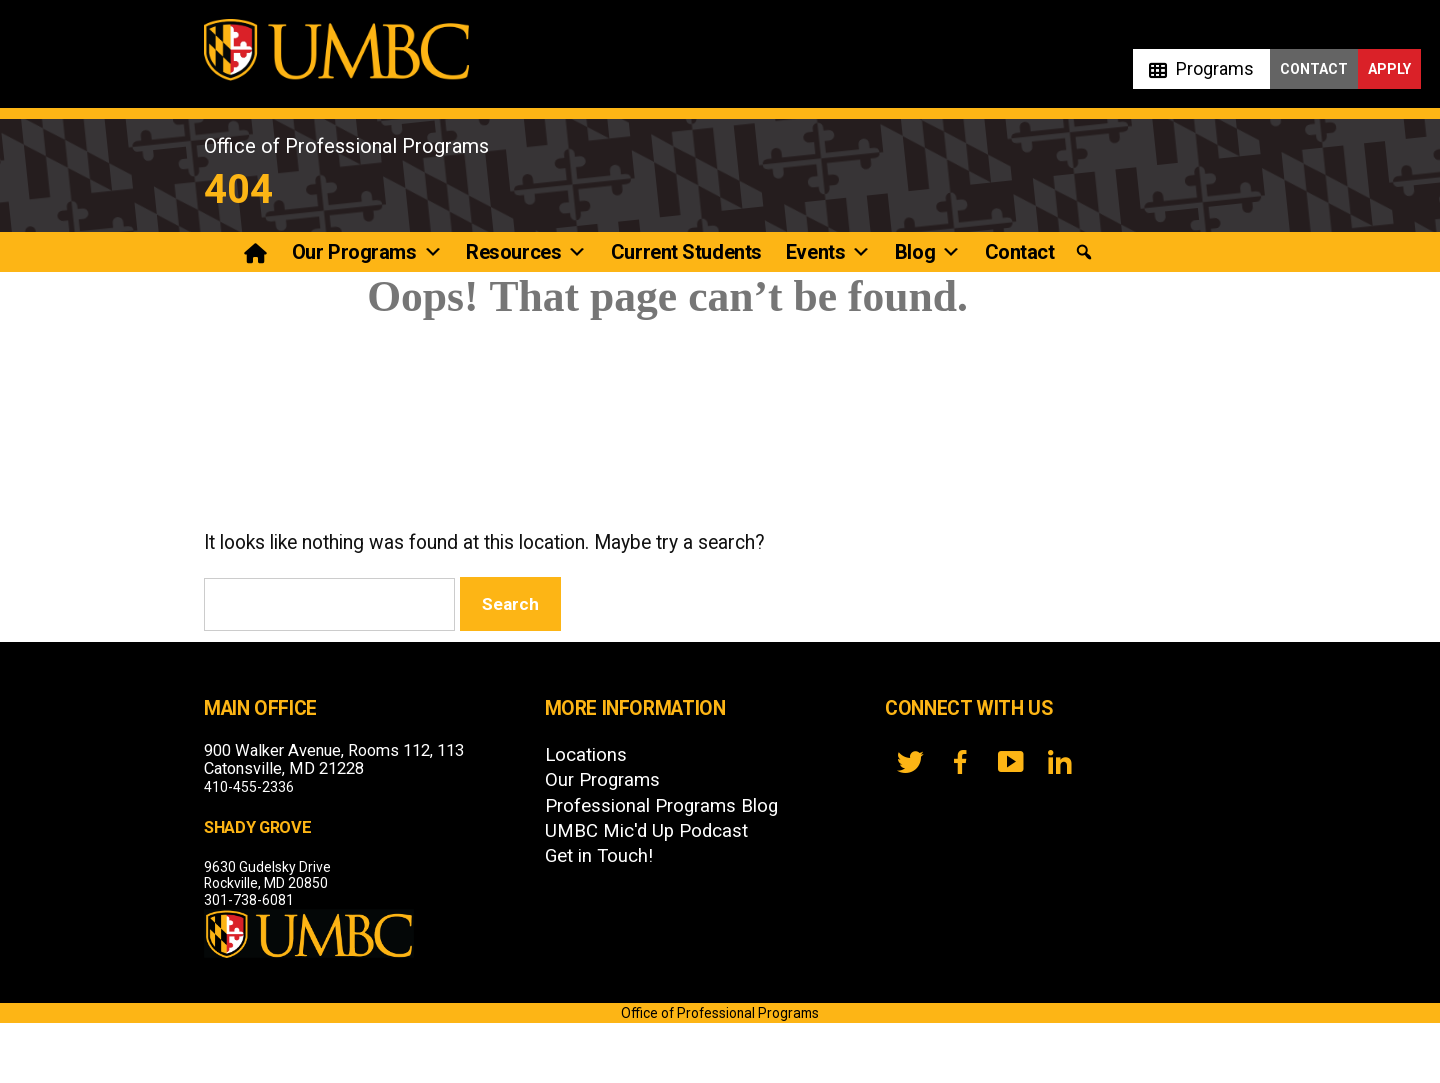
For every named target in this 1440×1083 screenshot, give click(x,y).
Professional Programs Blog (661, 806)
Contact (1314, 69)
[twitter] (910, 762)
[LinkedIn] (1060, 762)
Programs (1215, 68)
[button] (1084, 252)
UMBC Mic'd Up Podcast (646, 831)
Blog (928, 252)
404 (238, 189)
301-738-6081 (249, 900)
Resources (526, 252)
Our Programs (367, 252)
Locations (586, 755)
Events (828, 252)
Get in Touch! (599, 856)
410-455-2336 (249, 787)
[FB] (960, 762)
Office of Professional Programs (346, 146)
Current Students (686, 252)
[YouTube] (1010, 762)
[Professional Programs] (257, 252)
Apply (1389, 69)
